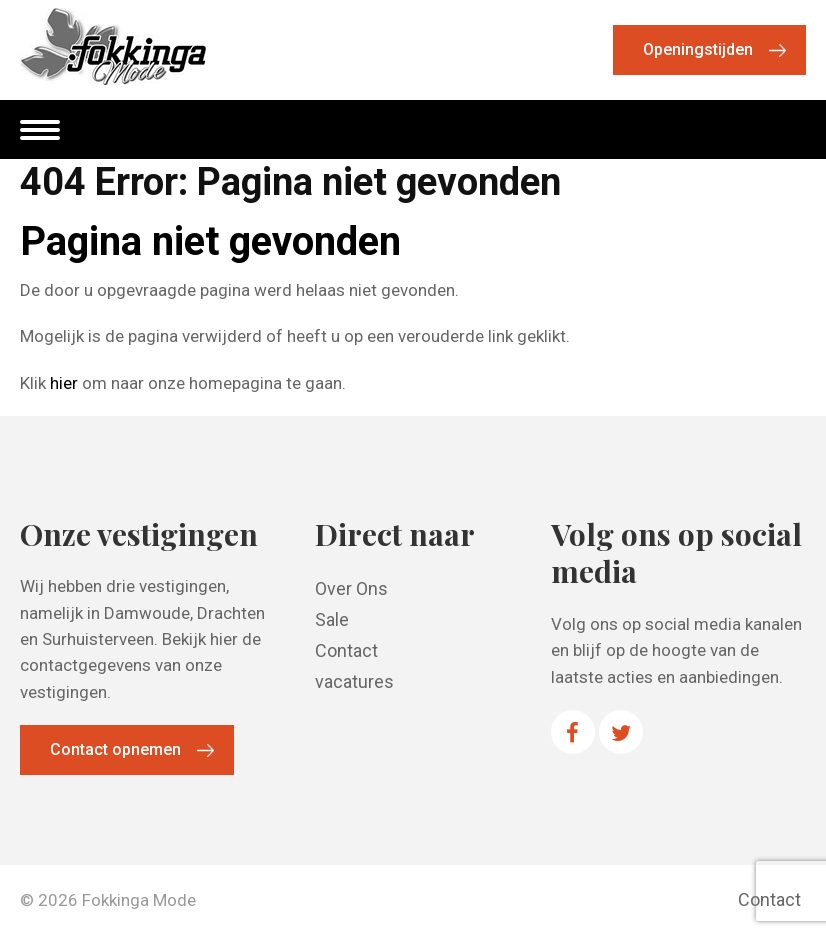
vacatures (354, 681)
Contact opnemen (115, 749)
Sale (332, 619)
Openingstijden (698, 49)
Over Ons (351, 588)
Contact (346, 650)
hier (64, 383)
